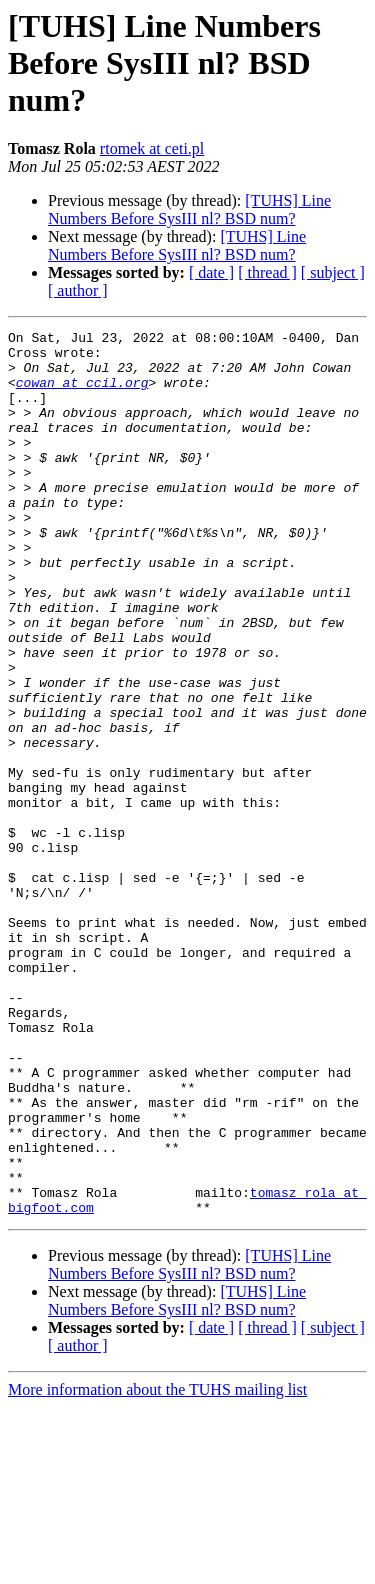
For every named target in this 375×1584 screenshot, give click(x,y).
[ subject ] (333, 272)
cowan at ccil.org (82, 394)
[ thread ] (267, 272)
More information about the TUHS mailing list (157, 1566)
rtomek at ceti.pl (152, 148)
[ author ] (78, 290)
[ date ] (211, 272)
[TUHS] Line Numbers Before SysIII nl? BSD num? (189, 209)
